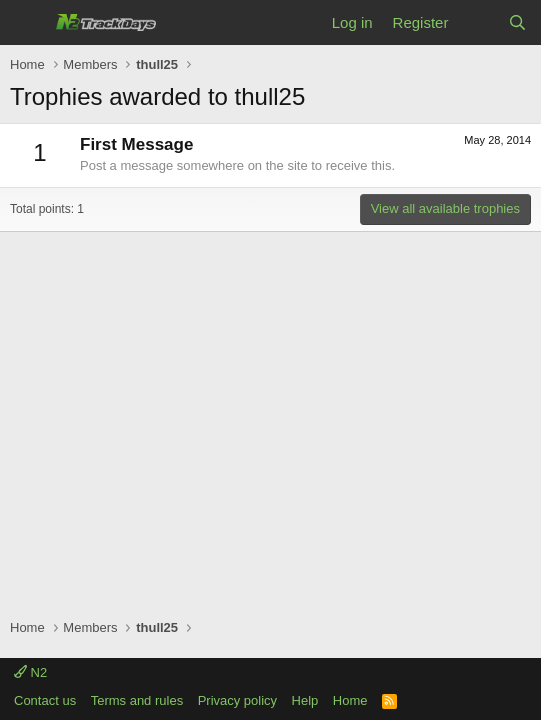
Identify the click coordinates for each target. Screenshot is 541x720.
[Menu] (27, 23)
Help (305, 700)
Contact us (45, 700)
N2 (30, 672)
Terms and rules (137, 700)
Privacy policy (237, 700)
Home (350, 700)
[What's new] (477, 22)
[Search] (517, 22)
